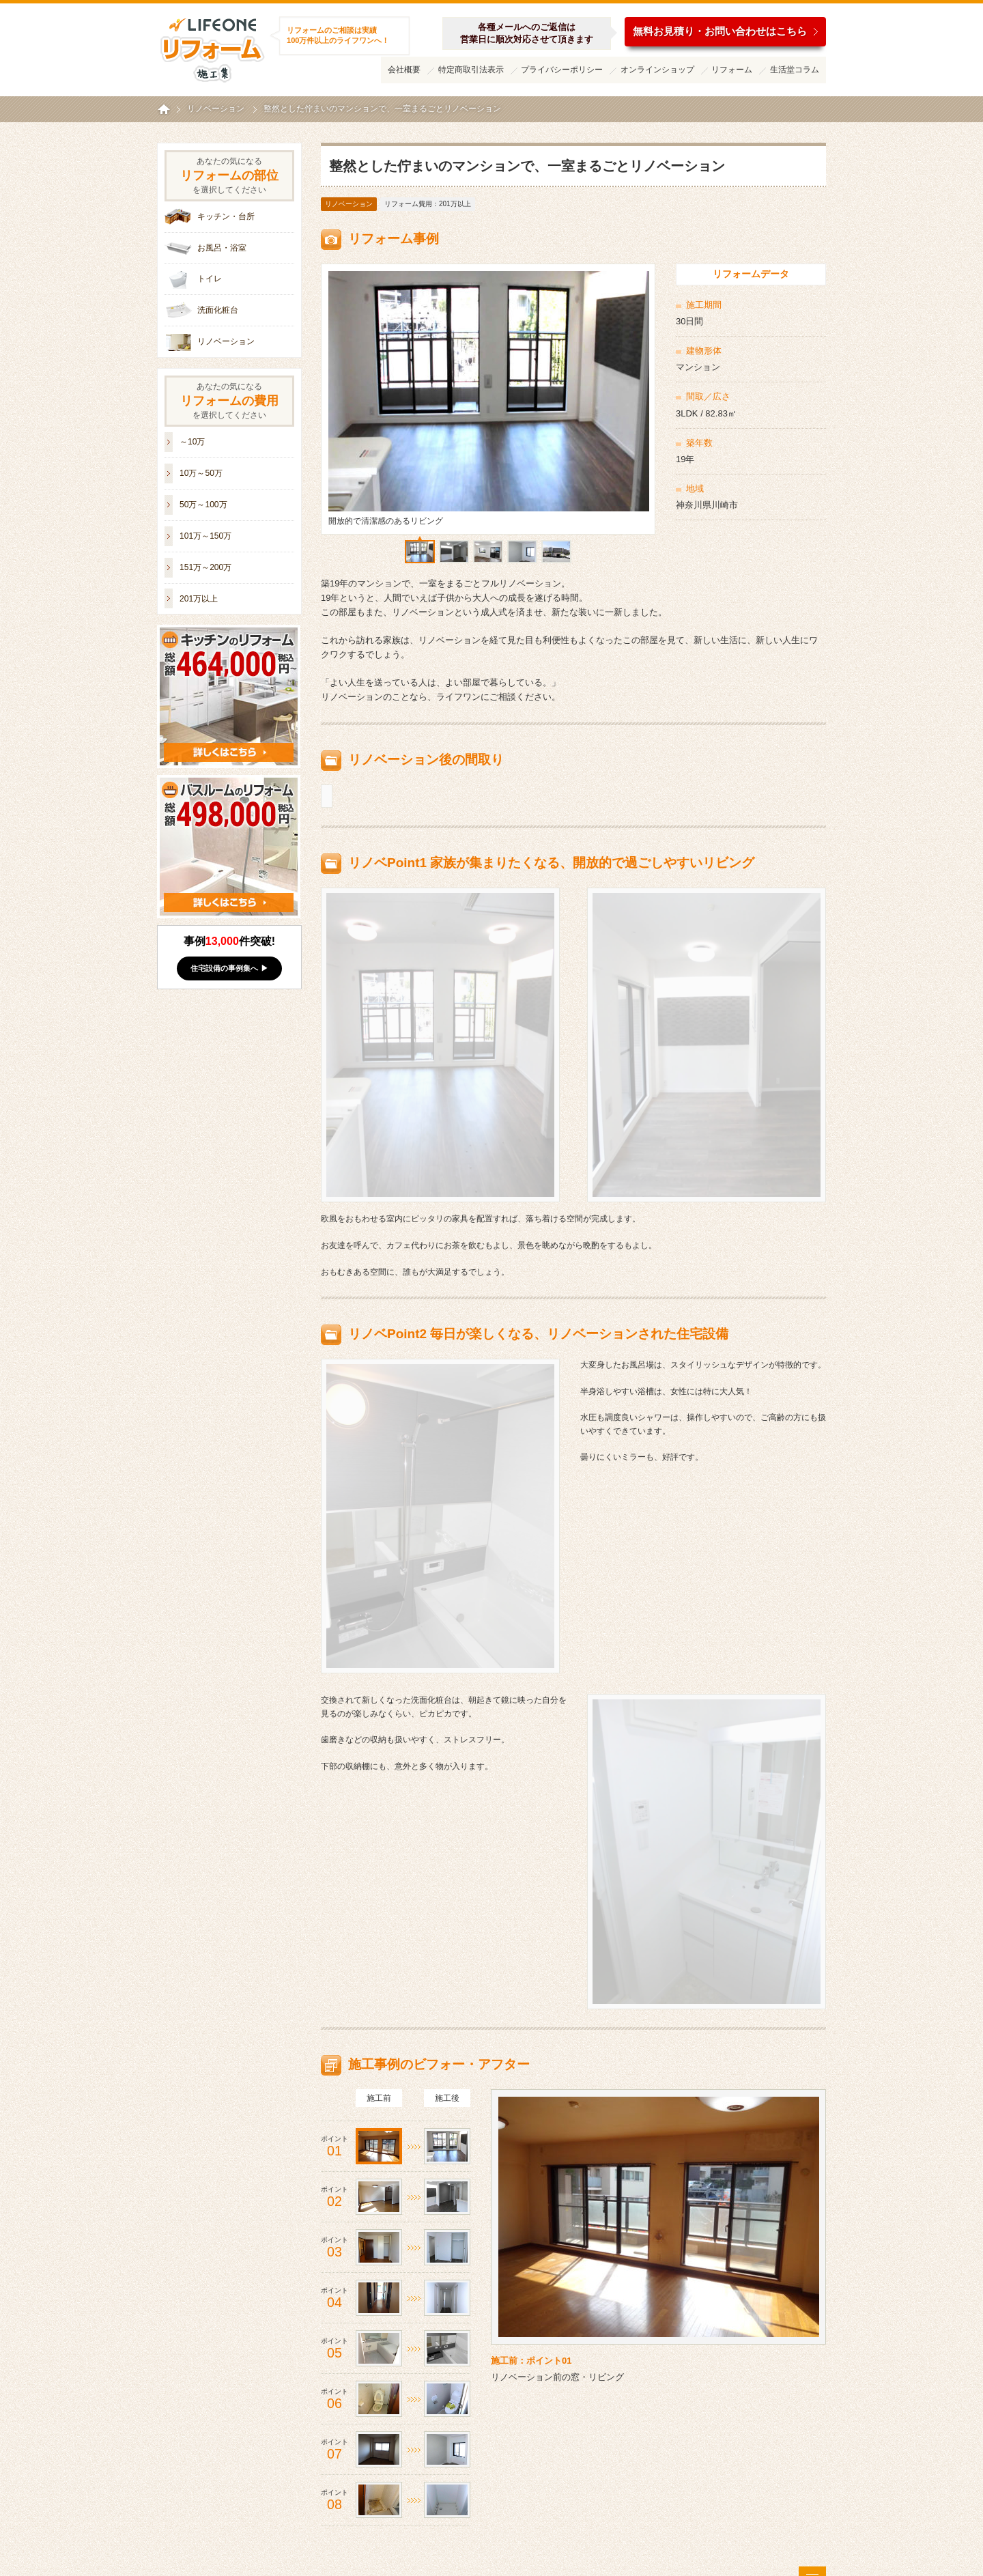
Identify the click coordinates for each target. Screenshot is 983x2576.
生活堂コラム (794, 69)
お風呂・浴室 (221, 248)
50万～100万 (203, 504)
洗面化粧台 (217, 310)
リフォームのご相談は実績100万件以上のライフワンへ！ (338, 35)
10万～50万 (201, 473)
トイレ (209, 278)
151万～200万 (205, 567)
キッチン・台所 (226, 216)
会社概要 (404, 69)
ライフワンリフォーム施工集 (211, 47)
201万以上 (199, 599)
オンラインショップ (657, 69)
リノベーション (349, 204)
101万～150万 (205, 536)
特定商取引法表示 (471, 69)
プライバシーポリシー (562, 69)
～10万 (192, 442)
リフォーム (731, 69)
